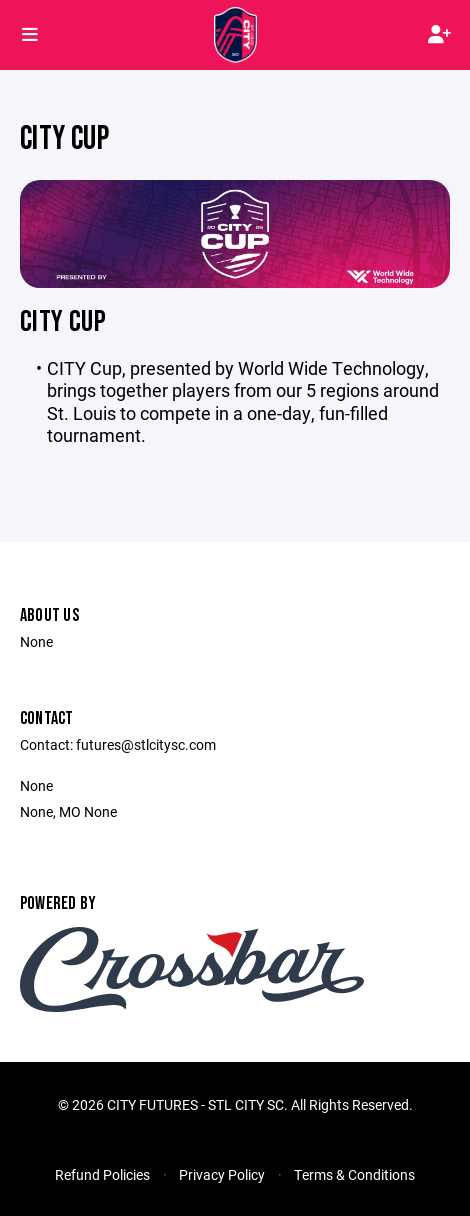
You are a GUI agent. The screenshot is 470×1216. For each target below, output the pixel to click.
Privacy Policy (222, 1174)
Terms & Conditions (354, 1174)
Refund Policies (102, 1174)
